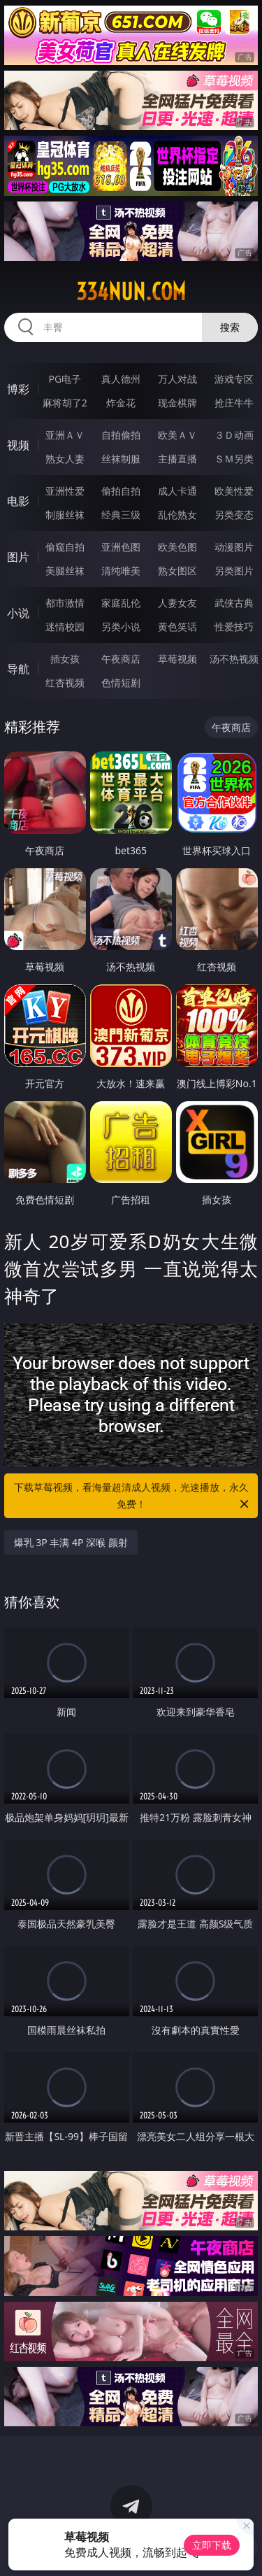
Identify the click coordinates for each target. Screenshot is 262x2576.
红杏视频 (65, 682)
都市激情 (65, 602)
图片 (18, 557)
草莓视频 (177, 658)
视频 (18, 445)
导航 (18, 669)
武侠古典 (234, 602)
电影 (18, 501)
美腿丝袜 (65, 570)
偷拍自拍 (120, 490)
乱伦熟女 (177, 514)
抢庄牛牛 (234, 402)
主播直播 (177, 458)
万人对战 (177, 378)
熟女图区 (177, 570)
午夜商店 (120, 658)
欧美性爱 (234, 490)
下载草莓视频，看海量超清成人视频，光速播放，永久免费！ (133, 1496)
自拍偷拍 (120, 434)
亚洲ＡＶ (65, 434)
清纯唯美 (120, 570)
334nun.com (131, 292)
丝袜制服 (120, 458)
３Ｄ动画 (234, 434)
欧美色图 (177, 546)
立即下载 (211, 2545)
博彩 (18, 389)
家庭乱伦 (120, 602)
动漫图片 (234, 546)
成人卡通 (177, 490)
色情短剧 (120, 682)
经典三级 (120, 514)
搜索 (230, 327)
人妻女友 (177, 602)
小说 (18, 613)
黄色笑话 (177, 626)
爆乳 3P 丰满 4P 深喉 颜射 (71, 1542)
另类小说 (120, 626)
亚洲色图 (120, 546)
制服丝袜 (65, 514)
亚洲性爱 (65, 490)
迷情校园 (65, 626)
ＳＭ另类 (234, 458)
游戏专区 (234, 378)
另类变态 (234, 514)
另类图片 (234, 570)
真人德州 (120, 378)
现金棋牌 (177, 402)
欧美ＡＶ (177, 434)
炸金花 (121, 402)
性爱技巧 (234, 626)
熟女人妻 (65, 458)
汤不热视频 (234, 658)
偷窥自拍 (65, 546)
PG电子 (64, 378)
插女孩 (65, 658)
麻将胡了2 (65, 402)
